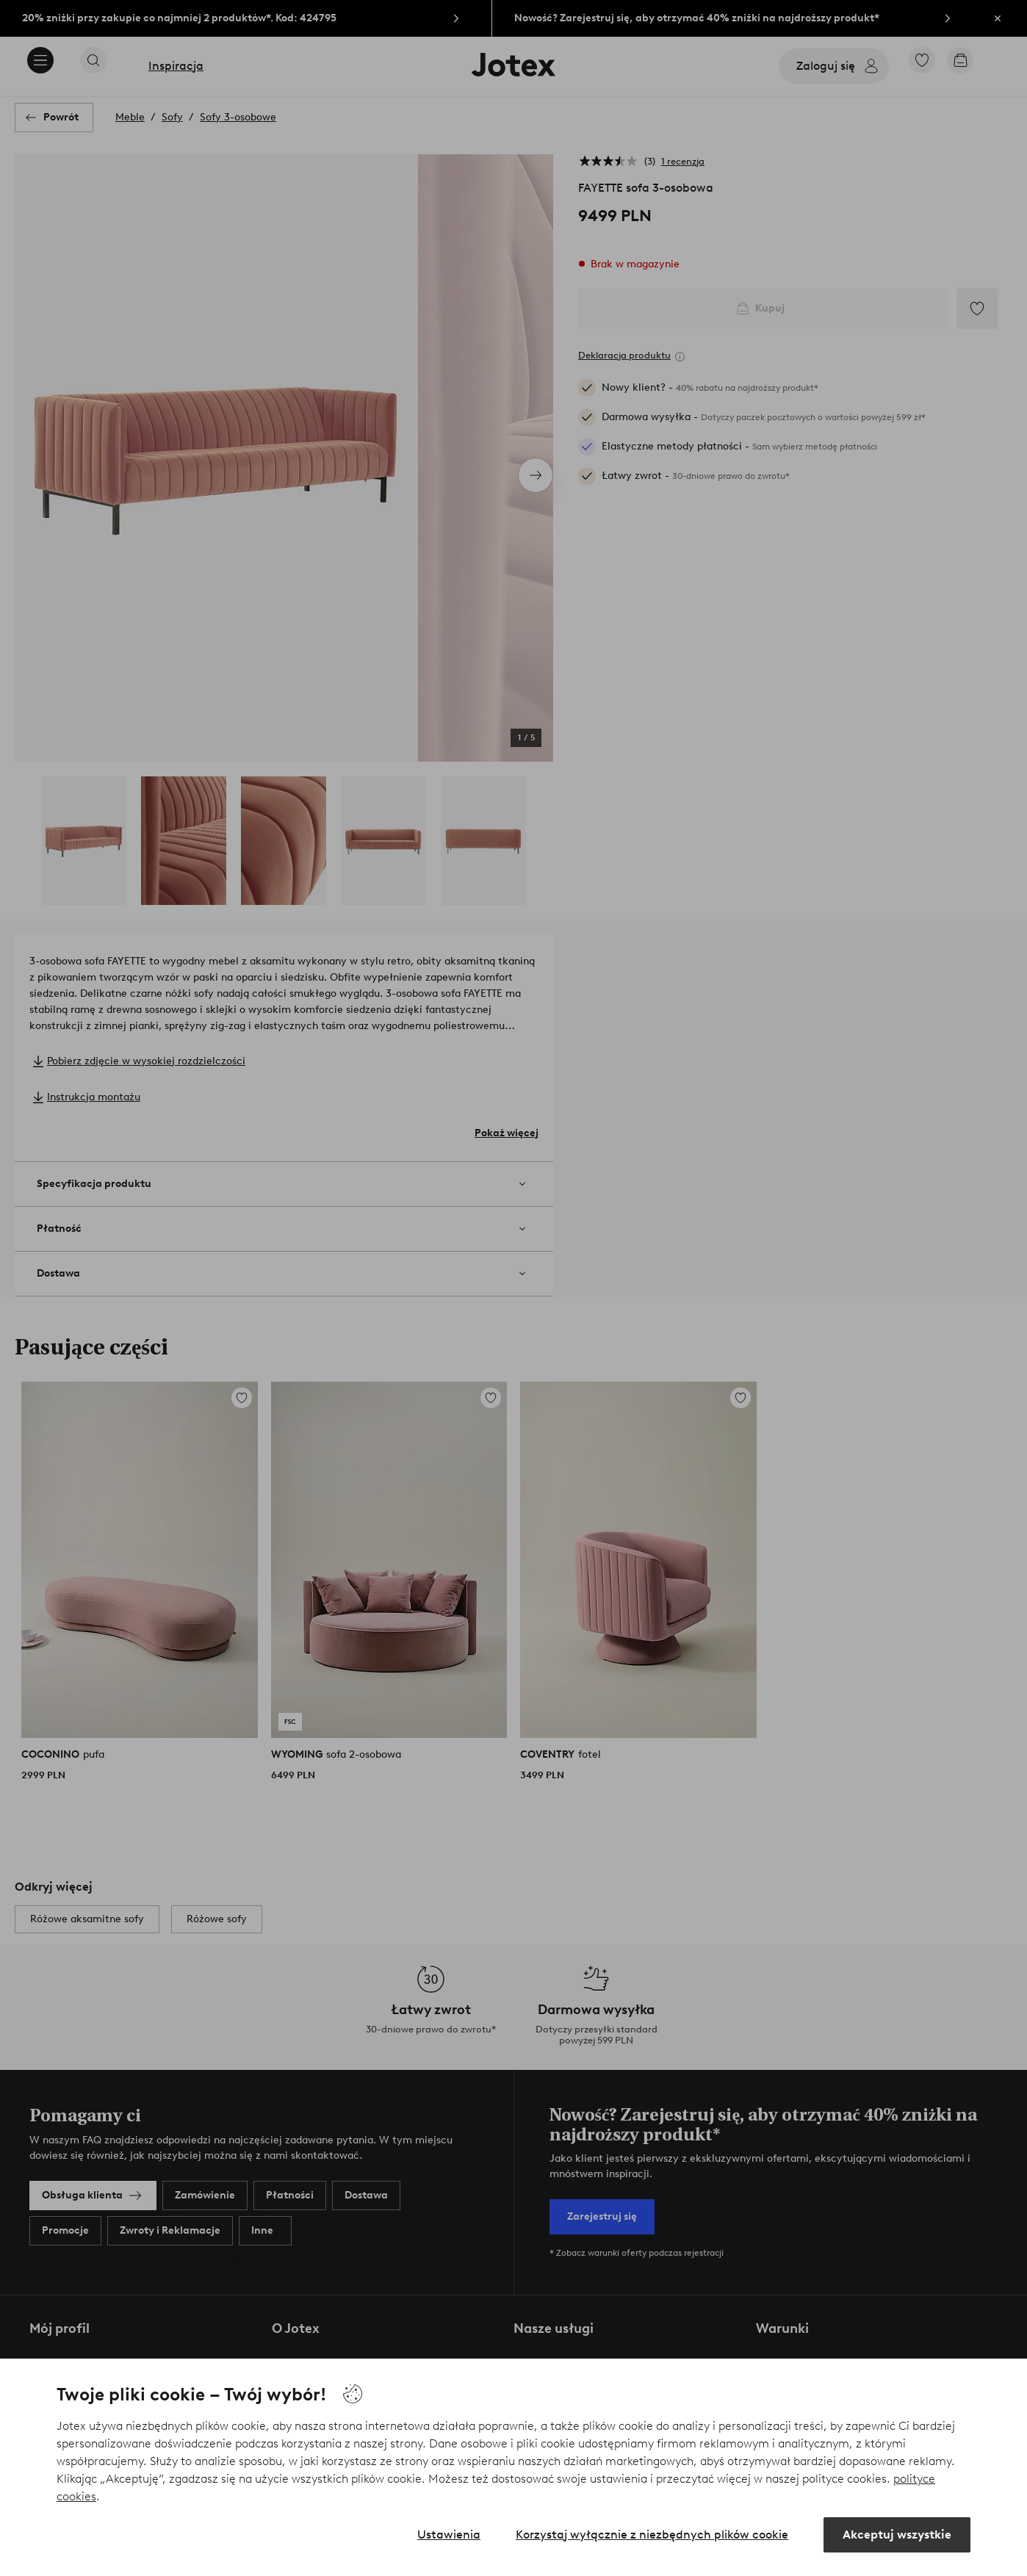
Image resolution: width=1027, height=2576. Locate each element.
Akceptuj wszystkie (897, 2534)
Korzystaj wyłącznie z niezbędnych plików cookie (652, 2534)
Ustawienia (448, 2534)
